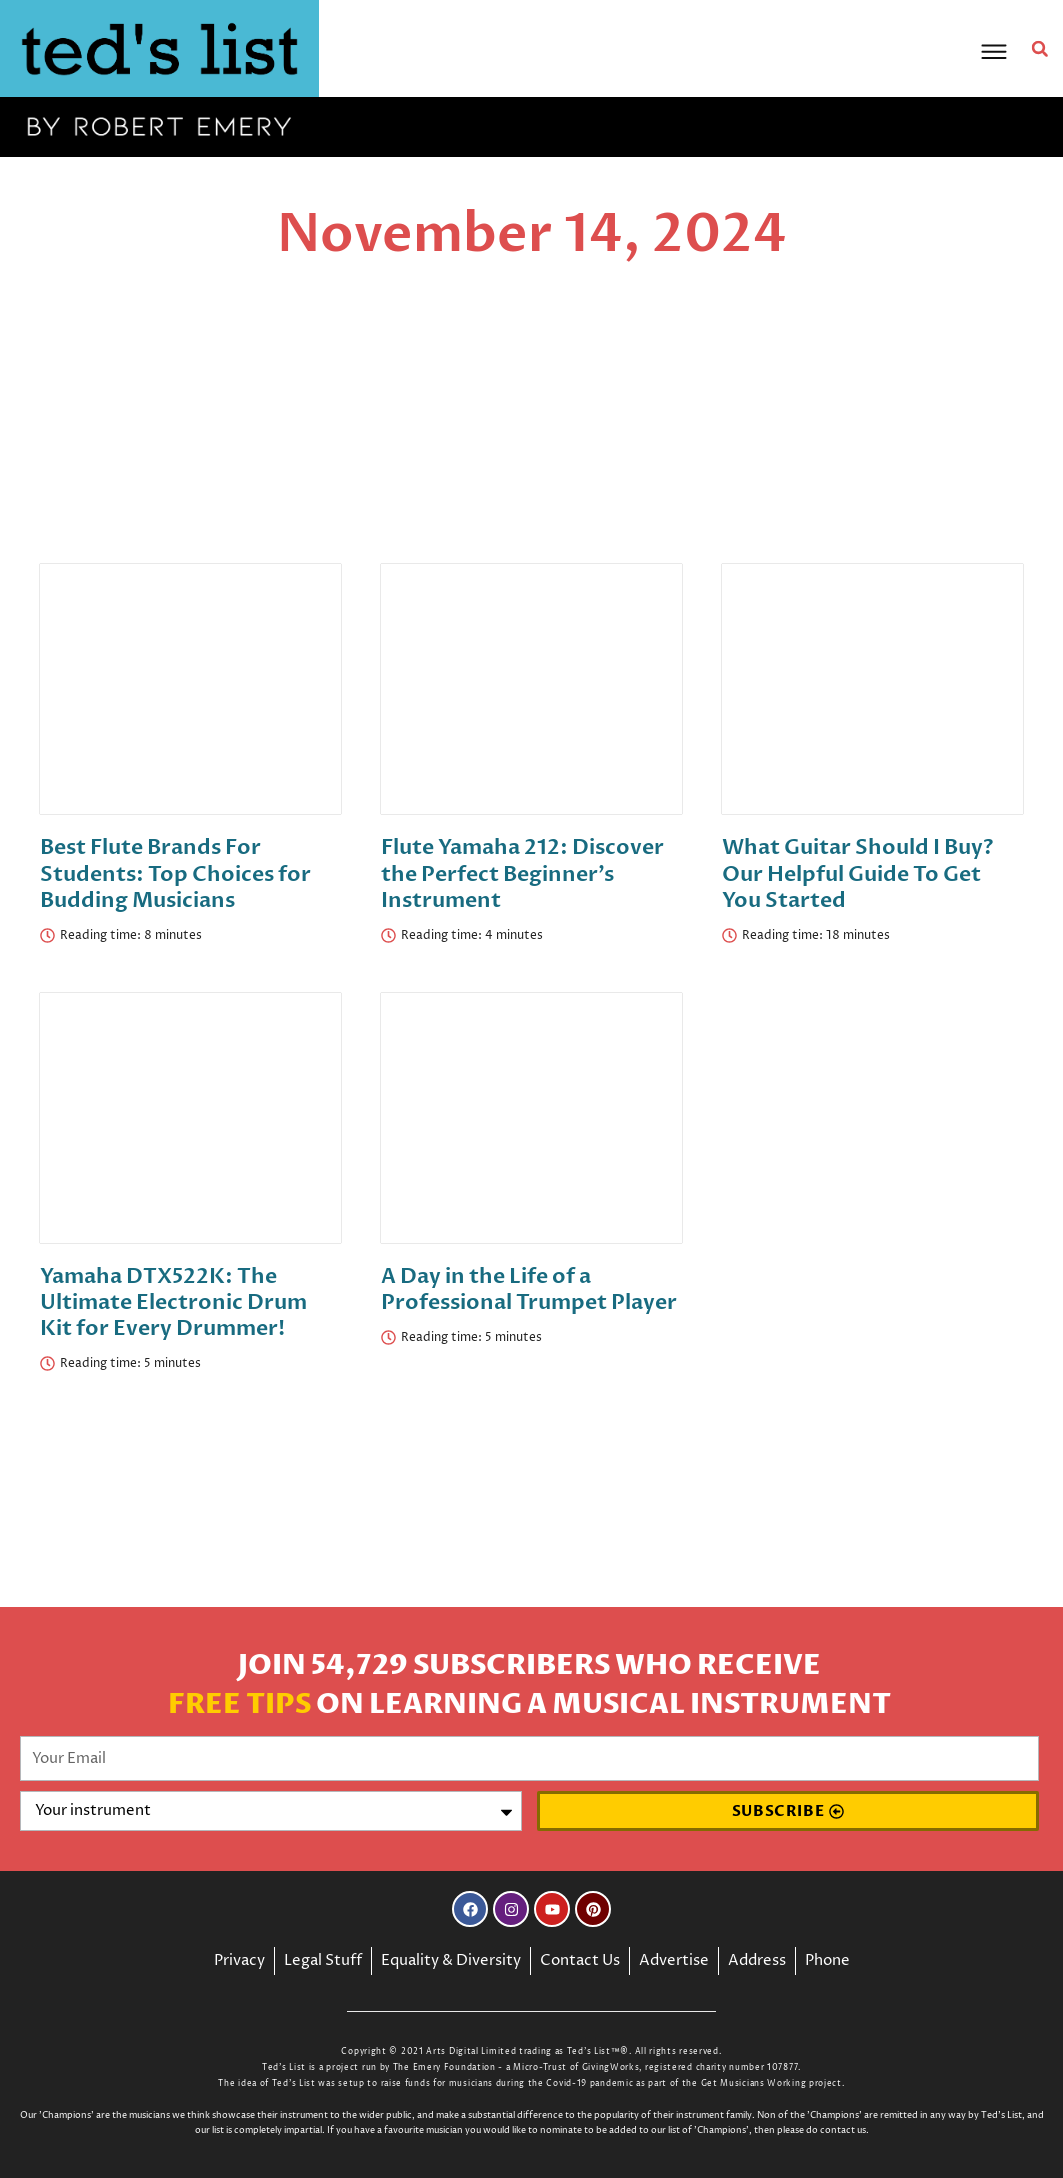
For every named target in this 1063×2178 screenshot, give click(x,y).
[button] (1042, 49)
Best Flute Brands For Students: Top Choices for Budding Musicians (175, 870)
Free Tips (239, 1705)
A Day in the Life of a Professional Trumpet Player (529, 1285)
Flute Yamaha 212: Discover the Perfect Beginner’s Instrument (522, 870)
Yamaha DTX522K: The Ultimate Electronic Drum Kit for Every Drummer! (173, 1298)
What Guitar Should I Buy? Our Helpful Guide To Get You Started (858, 870)
